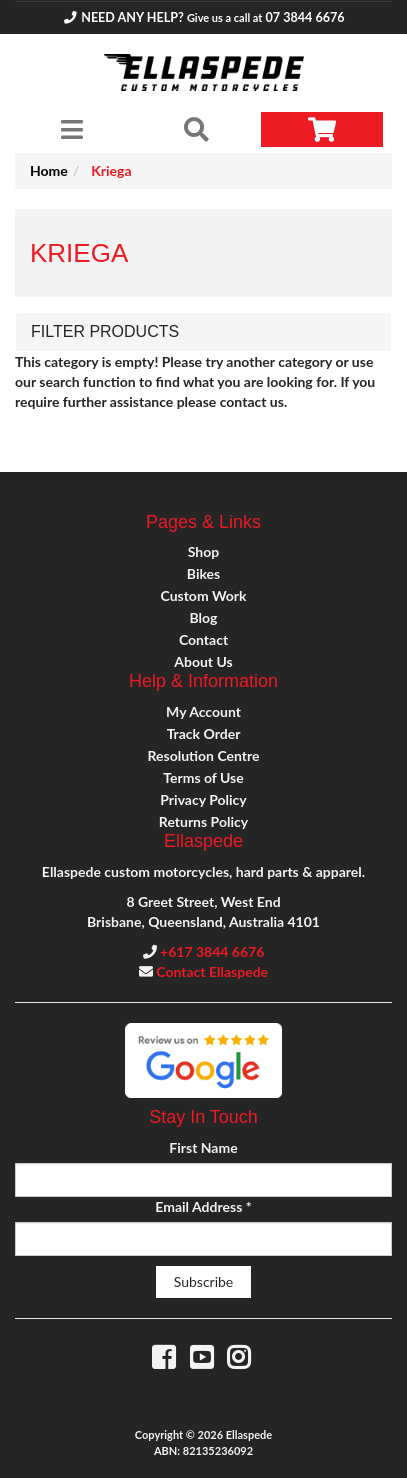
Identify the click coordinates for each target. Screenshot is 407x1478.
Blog (204, 617)
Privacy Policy (203, 799)
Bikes (203, 573)
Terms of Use (203, 777)
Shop (203, 551)
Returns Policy (203, 821)
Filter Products (105, 331)
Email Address (203, 1206)
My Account (203, 711)
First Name (203, 1147)
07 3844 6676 (304, 17)
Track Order (204, 733)
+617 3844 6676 (212, 951)
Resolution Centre (203, 755)
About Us (203, 661)
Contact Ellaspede (212, 971)
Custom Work (203, 595)
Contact (203, 639)
